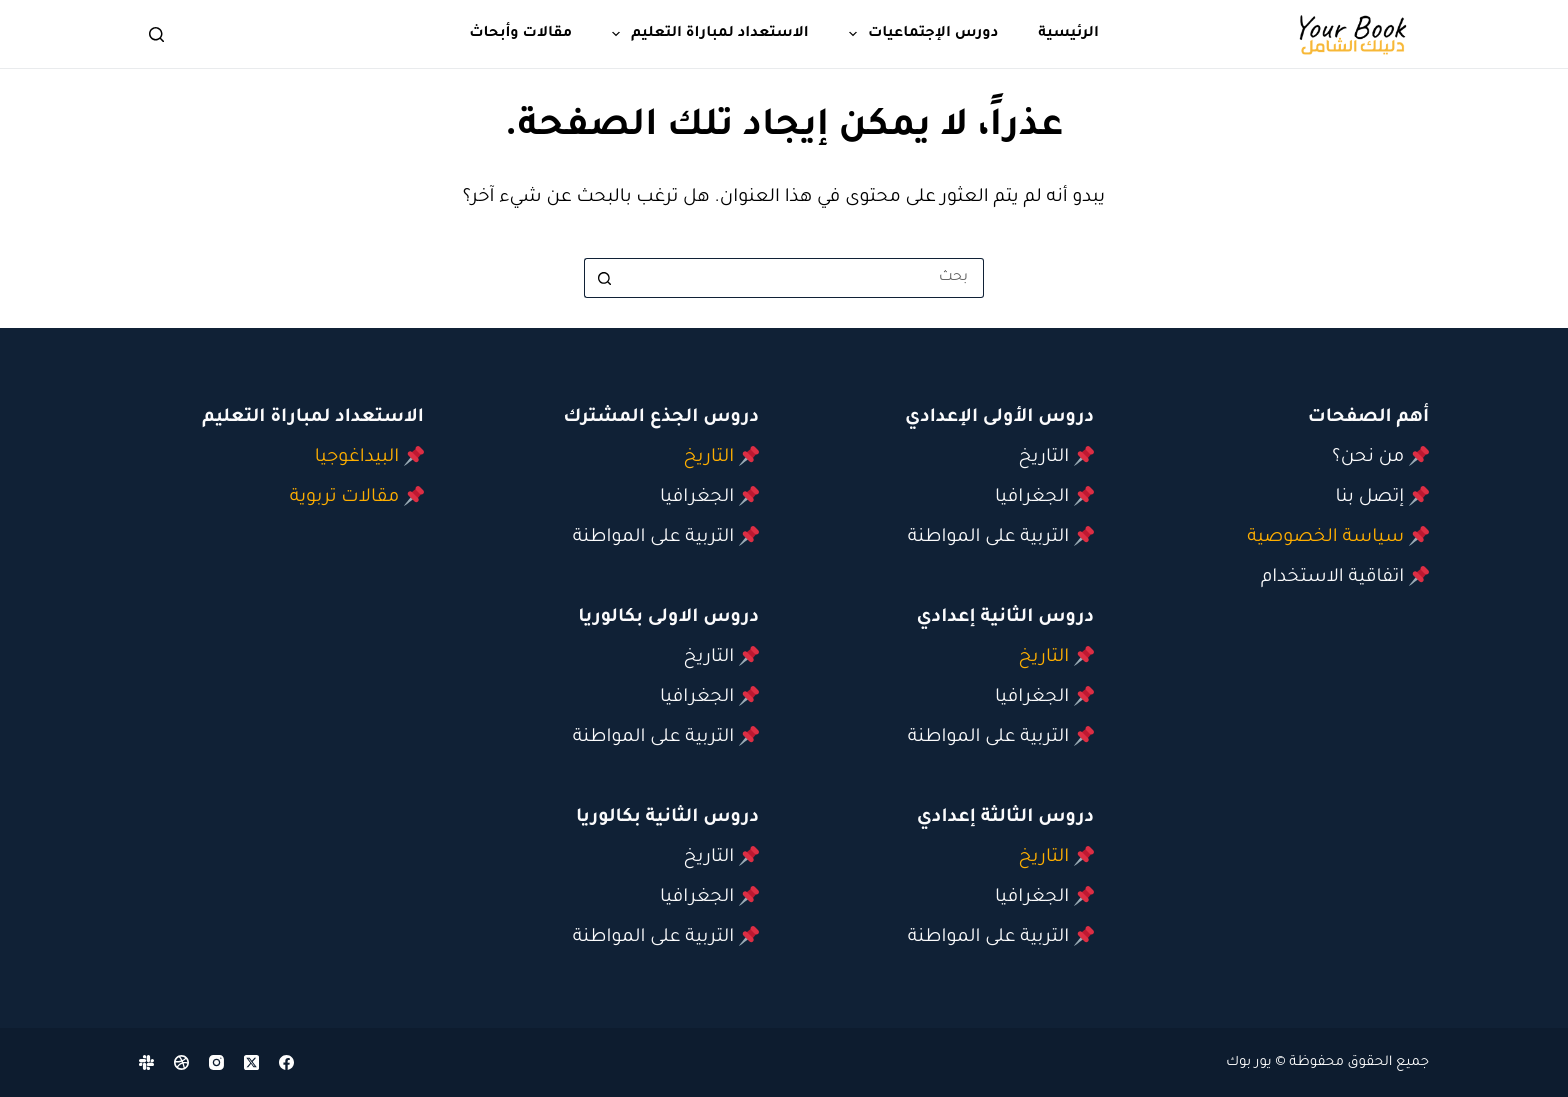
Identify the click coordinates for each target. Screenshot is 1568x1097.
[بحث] (156, 34)
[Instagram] (216, 1062)
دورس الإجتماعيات (920, 34)
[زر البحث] (604, 278)
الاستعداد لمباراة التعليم (706, 34)
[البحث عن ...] (804, 278)
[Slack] (146, 1062)
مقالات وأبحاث (520, 34)
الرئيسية (1068, 34)
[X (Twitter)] (251, 1062)
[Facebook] (286, 1062)
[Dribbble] (181, 1062)
